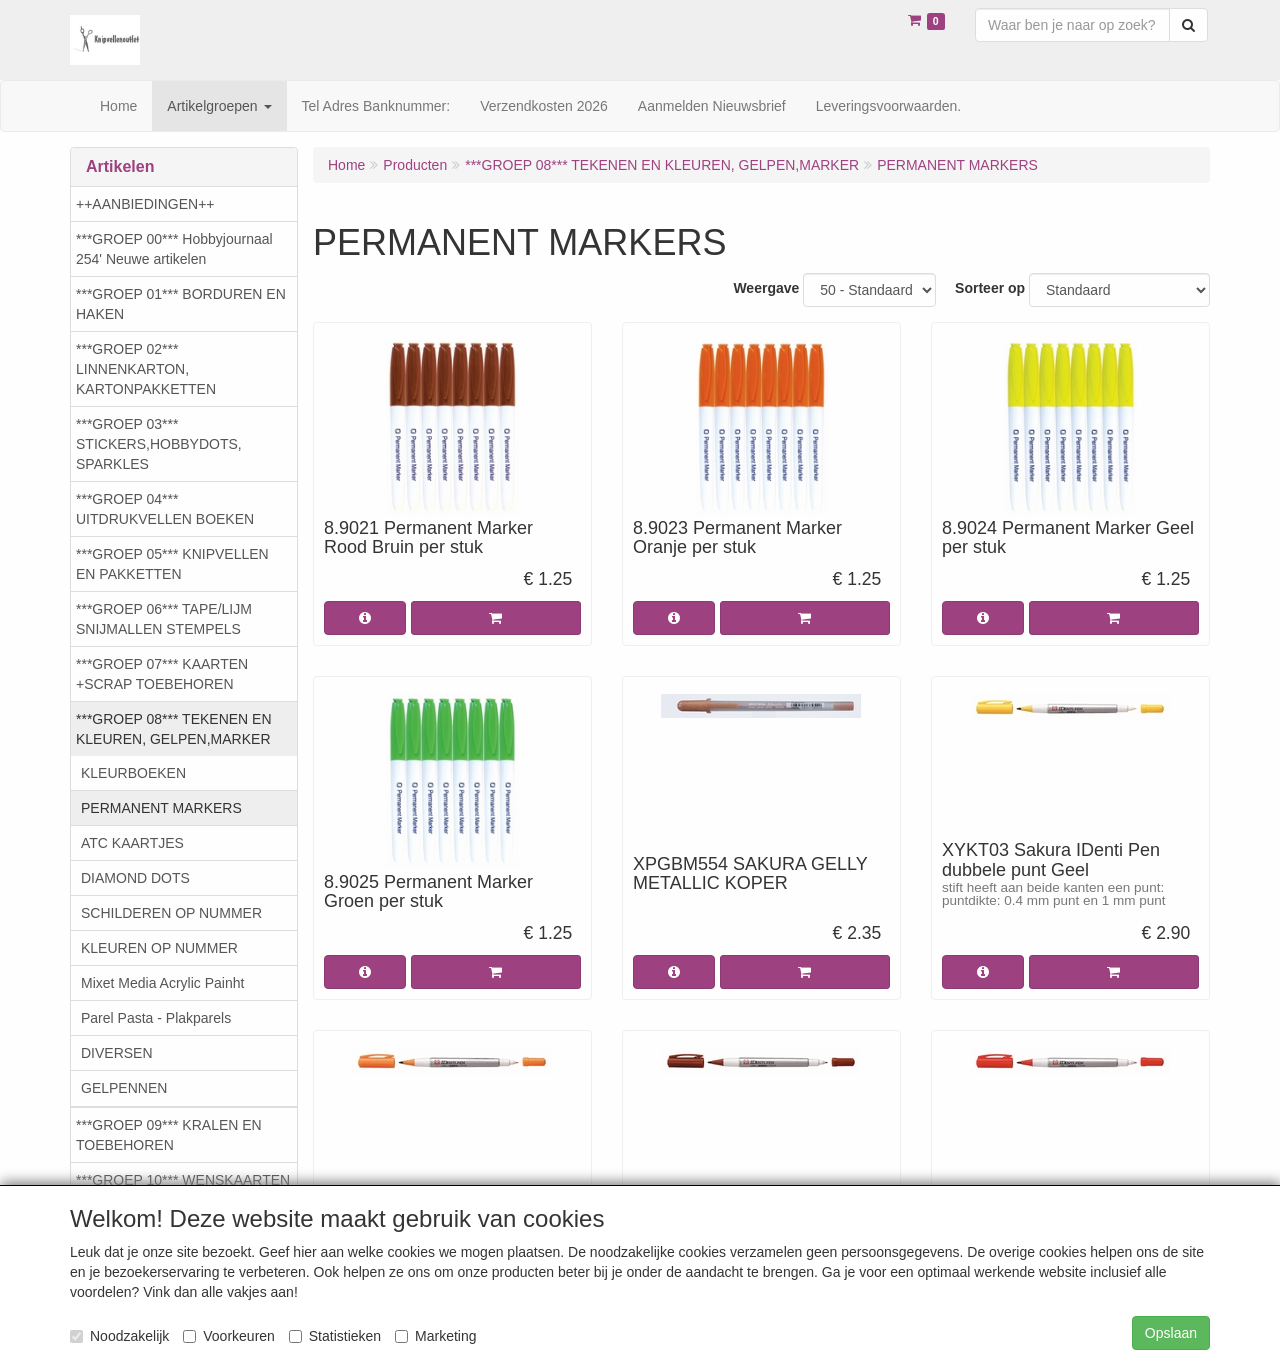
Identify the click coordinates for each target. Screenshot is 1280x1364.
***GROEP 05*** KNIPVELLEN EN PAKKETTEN (172, 564)
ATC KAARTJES (132, 843)
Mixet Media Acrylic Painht (162, 983)
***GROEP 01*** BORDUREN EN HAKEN (181, 304)
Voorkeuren (229, 1336)
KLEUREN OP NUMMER (159, 948)
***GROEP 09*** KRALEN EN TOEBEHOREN (169, 1135)
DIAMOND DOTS (135, 878)
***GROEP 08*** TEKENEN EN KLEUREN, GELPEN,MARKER (174, 729)
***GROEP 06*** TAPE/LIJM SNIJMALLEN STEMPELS (164, 619)
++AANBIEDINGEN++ (145, 204)
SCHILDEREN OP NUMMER (171, 913)
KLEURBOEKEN (133, 773)
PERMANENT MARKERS (161, 808)
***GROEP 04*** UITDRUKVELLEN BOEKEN (165, 509)
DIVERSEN (117, 1053)
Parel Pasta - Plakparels (156, 1018)
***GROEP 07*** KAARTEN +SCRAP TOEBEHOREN (162, 674)
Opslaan (1171, 1333)
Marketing (435, 1336)
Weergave (766, 288)
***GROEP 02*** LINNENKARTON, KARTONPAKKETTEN (146, 369)
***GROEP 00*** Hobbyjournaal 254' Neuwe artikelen (174, 249)
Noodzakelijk (119, 1336)
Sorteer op (990, 288)
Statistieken (335, 1336)
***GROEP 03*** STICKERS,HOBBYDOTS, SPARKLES (159, 444)
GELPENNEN (124, 1088)
